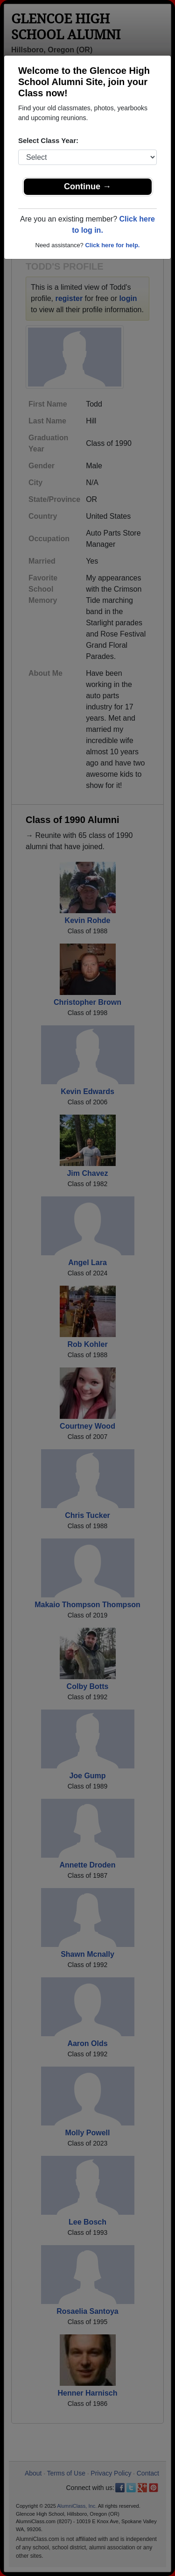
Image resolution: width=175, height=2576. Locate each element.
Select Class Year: (48, 140)
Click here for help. (112, 245)
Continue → (87, 186)
